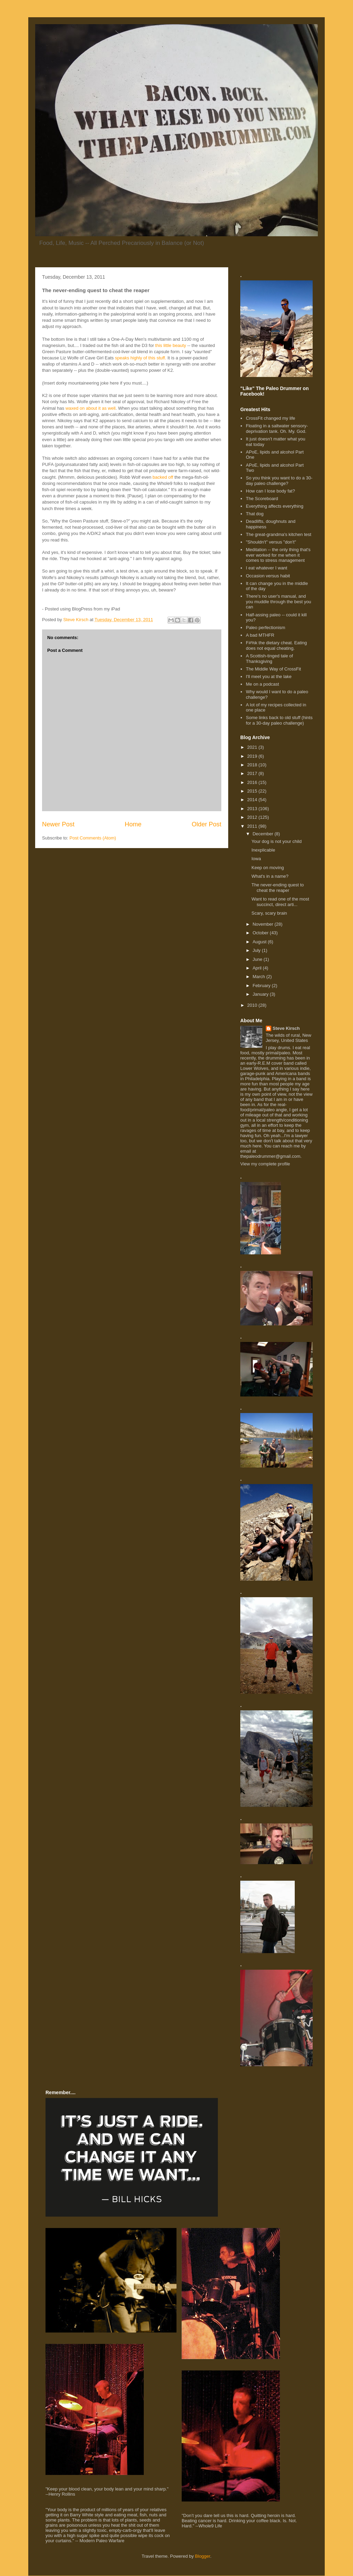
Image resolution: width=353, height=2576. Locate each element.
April (258, 968)
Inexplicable (263, 850)
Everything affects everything (274, 506)
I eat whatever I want (266, 567)
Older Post (206, 824)
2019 (253, 756)
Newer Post (58, 824)
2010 (253, 1005)
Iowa (256, 858)
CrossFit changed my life (270, 418)
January (261, 994)
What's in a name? (269, 876)
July (257, 950)
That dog (254, 513)
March (259, 976)
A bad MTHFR (260, 635)
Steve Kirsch (286, 1028)
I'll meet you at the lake (269, 676)
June (258, 959)
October (261, 932)
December (264, 833)
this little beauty (170, 345)
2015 (253, 791)
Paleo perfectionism (265, 627)
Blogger (202, 2556)
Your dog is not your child (276, 841)
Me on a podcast (262, 684)
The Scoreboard (262, 498)
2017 (253, 773)
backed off (163, 477)
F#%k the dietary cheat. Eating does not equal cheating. (276, 645)
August (260, 941)
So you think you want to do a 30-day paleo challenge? (279, 480)
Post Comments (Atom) (93, 838)
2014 (253, 799)
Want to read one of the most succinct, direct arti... (280, 901)
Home (133, 824)
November (264, 924)
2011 (253, 826)
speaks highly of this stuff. (140, 357)
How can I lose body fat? (270, 491)
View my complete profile (265, 1163)
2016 (253, 782)
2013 (253, 808)
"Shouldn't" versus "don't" (271, 542)
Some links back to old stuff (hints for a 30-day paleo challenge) (279, 720)
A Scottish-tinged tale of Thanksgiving (269, 658)
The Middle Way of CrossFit (273, 669)
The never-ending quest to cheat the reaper (277, 887)
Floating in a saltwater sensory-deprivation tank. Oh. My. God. (277, 428)
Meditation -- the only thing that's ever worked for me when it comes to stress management (278, 555)
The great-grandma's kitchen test (278, 534)
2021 (253, 747)
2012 (253, 817)
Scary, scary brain (269, 913)
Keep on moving (267, 867)
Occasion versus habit (268, 575)
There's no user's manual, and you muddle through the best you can (278, 601)
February (262, 985)
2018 (253, 764)
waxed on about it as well (90, 408)
